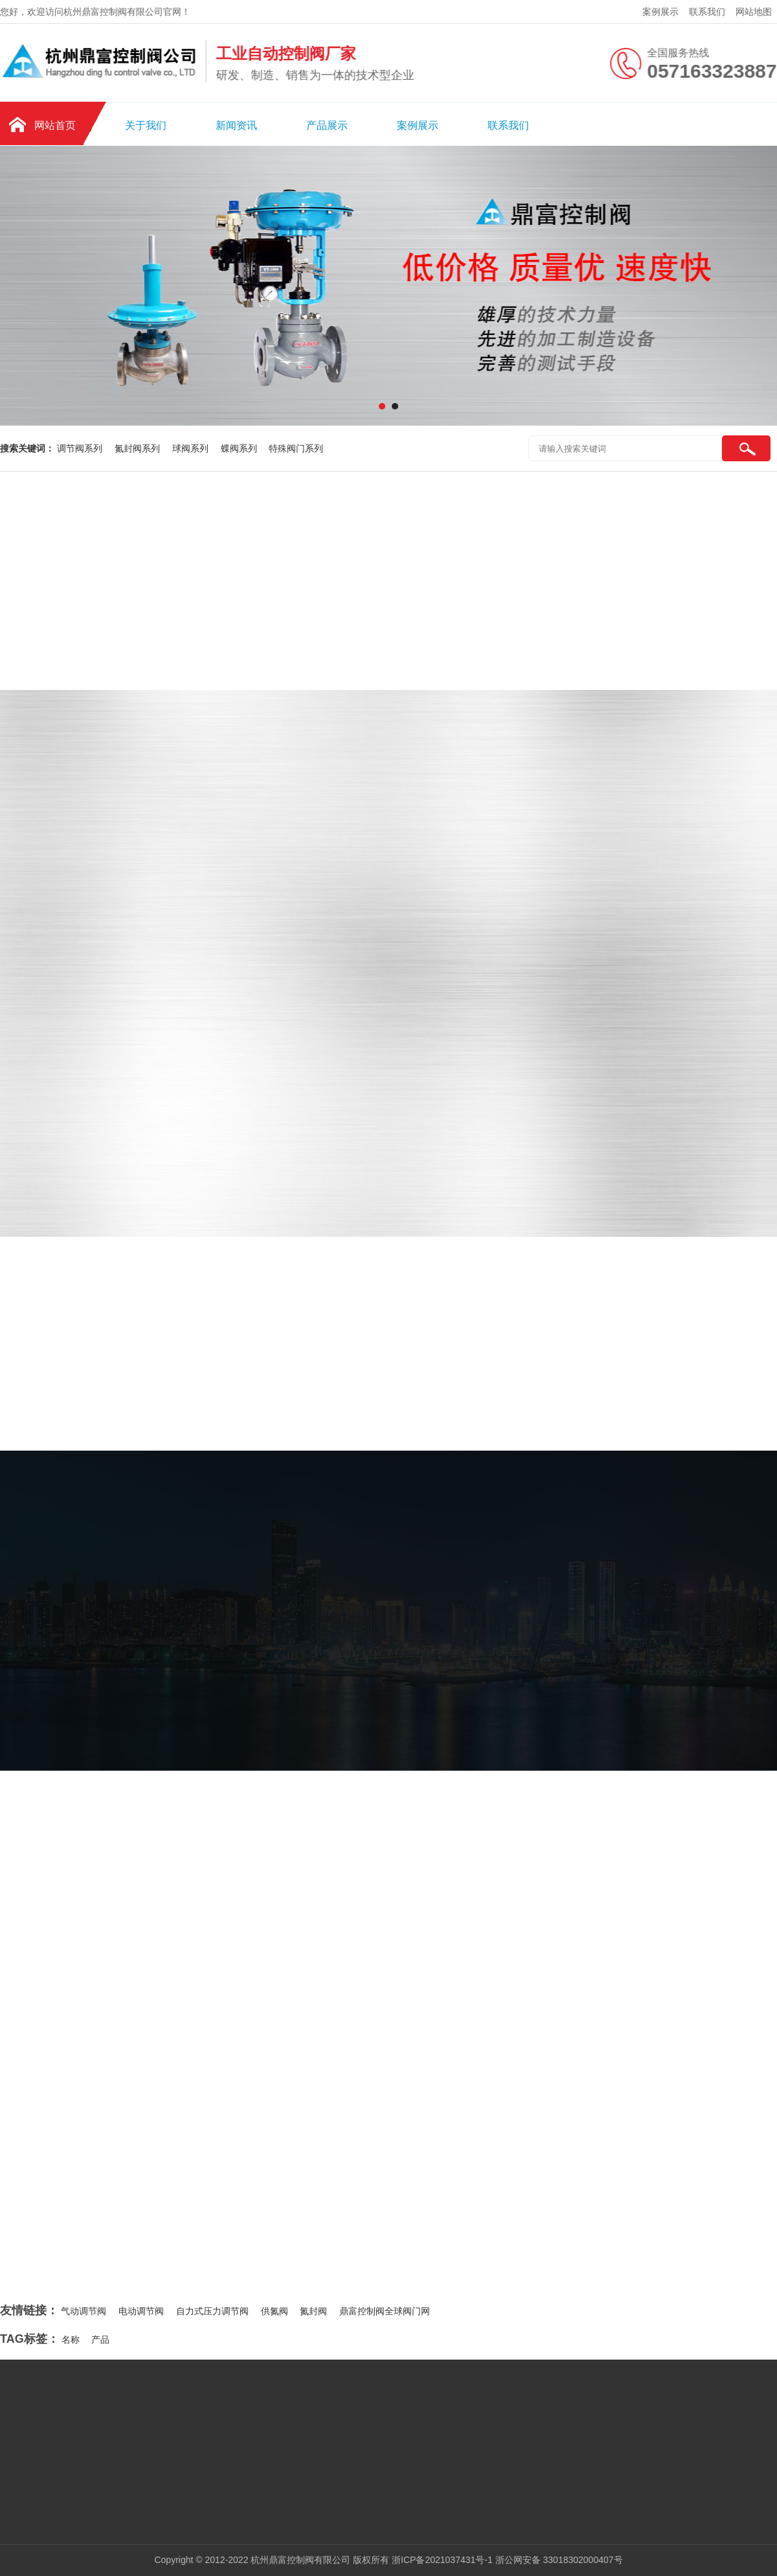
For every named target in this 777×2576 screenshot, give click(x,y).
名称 (71, 2339)
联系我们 (707, 11)
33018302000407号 (583, 2560)
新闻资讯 (236, 125)
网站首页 (55, 125)
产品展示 (327, 125)
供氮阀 (274, 2311)
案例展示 (660, 11)
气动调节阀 (83, 2311)
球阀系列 (191, 448)
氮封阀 (313, 2311)
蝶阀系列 (240, 448)
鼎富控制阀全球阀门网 (384, 2311)
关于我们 (145, 125)
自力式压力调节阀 (212, 2311)
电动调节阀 (141, 2311)
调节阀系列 (81, 448)
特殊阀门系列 (296, 448)
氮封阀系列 (139, 448)
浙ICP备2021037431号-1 (442, 2560)
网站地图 (754, 11)
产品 (100, 2339)
